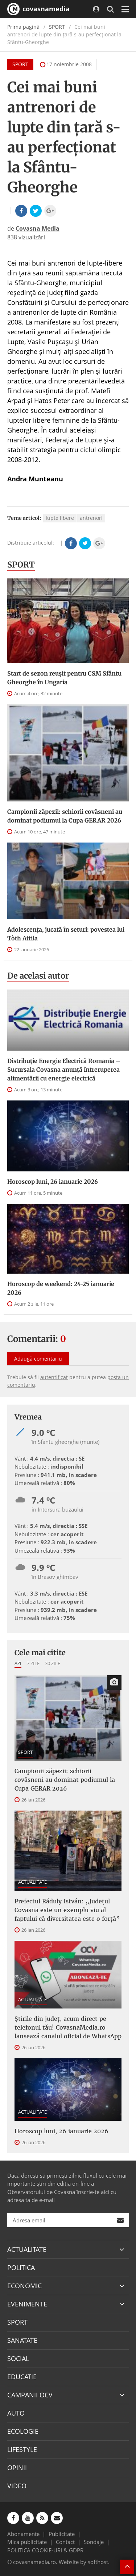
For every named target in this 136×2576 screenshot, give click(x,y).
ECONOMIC (24, 2285)
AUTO (16, 2413)
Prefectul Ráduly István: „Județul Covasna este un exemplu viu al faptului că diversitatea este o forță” (67, 1910)
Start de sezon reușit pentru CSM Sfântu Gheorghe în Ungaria (64, 678)
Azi (18, 1663)
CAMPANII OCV (30, 2394)
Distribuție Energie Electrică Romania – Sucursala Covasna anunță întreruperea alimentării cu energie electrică (63, 1069)
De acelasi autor (38, 976)
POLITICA (21, 2267)
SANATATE (22, 2340)
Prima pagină (23, 26)
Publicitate (62, 2533)
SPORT (57, 26)
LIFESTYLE (22, 2449)
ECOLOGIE (22, 2431)
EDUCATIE (22, 2376)
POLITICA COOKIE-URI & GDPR (45, 2550)
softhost (98, 2561)
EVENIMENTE (27, 2304)
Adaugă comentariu (38, 1358)
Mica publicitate (27, 2541)
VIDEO (16, 2485)
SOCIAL (18, 2358)
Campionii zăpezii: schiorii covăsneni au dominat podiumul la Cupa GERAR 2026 (64, 816)
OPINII (17, 2467)
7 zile (33, 1663)
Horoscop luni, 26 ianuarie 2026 (52, 1181)
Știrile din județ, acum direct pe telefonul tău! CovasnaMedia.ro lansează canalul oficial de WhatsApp (68, 2027)
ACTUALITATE (32, 1882)
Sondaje (94, 2541)
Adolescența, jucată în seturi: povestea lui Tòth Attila (65, 934)
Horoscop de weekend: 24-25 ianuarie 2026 (60, 1288)
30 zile (52, 1663)
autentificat (54, 1377)
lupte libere (60, 517)
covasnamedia (38, 9)
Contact (65, 2541)
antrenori (91, 517)
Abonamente (23, 2533)
